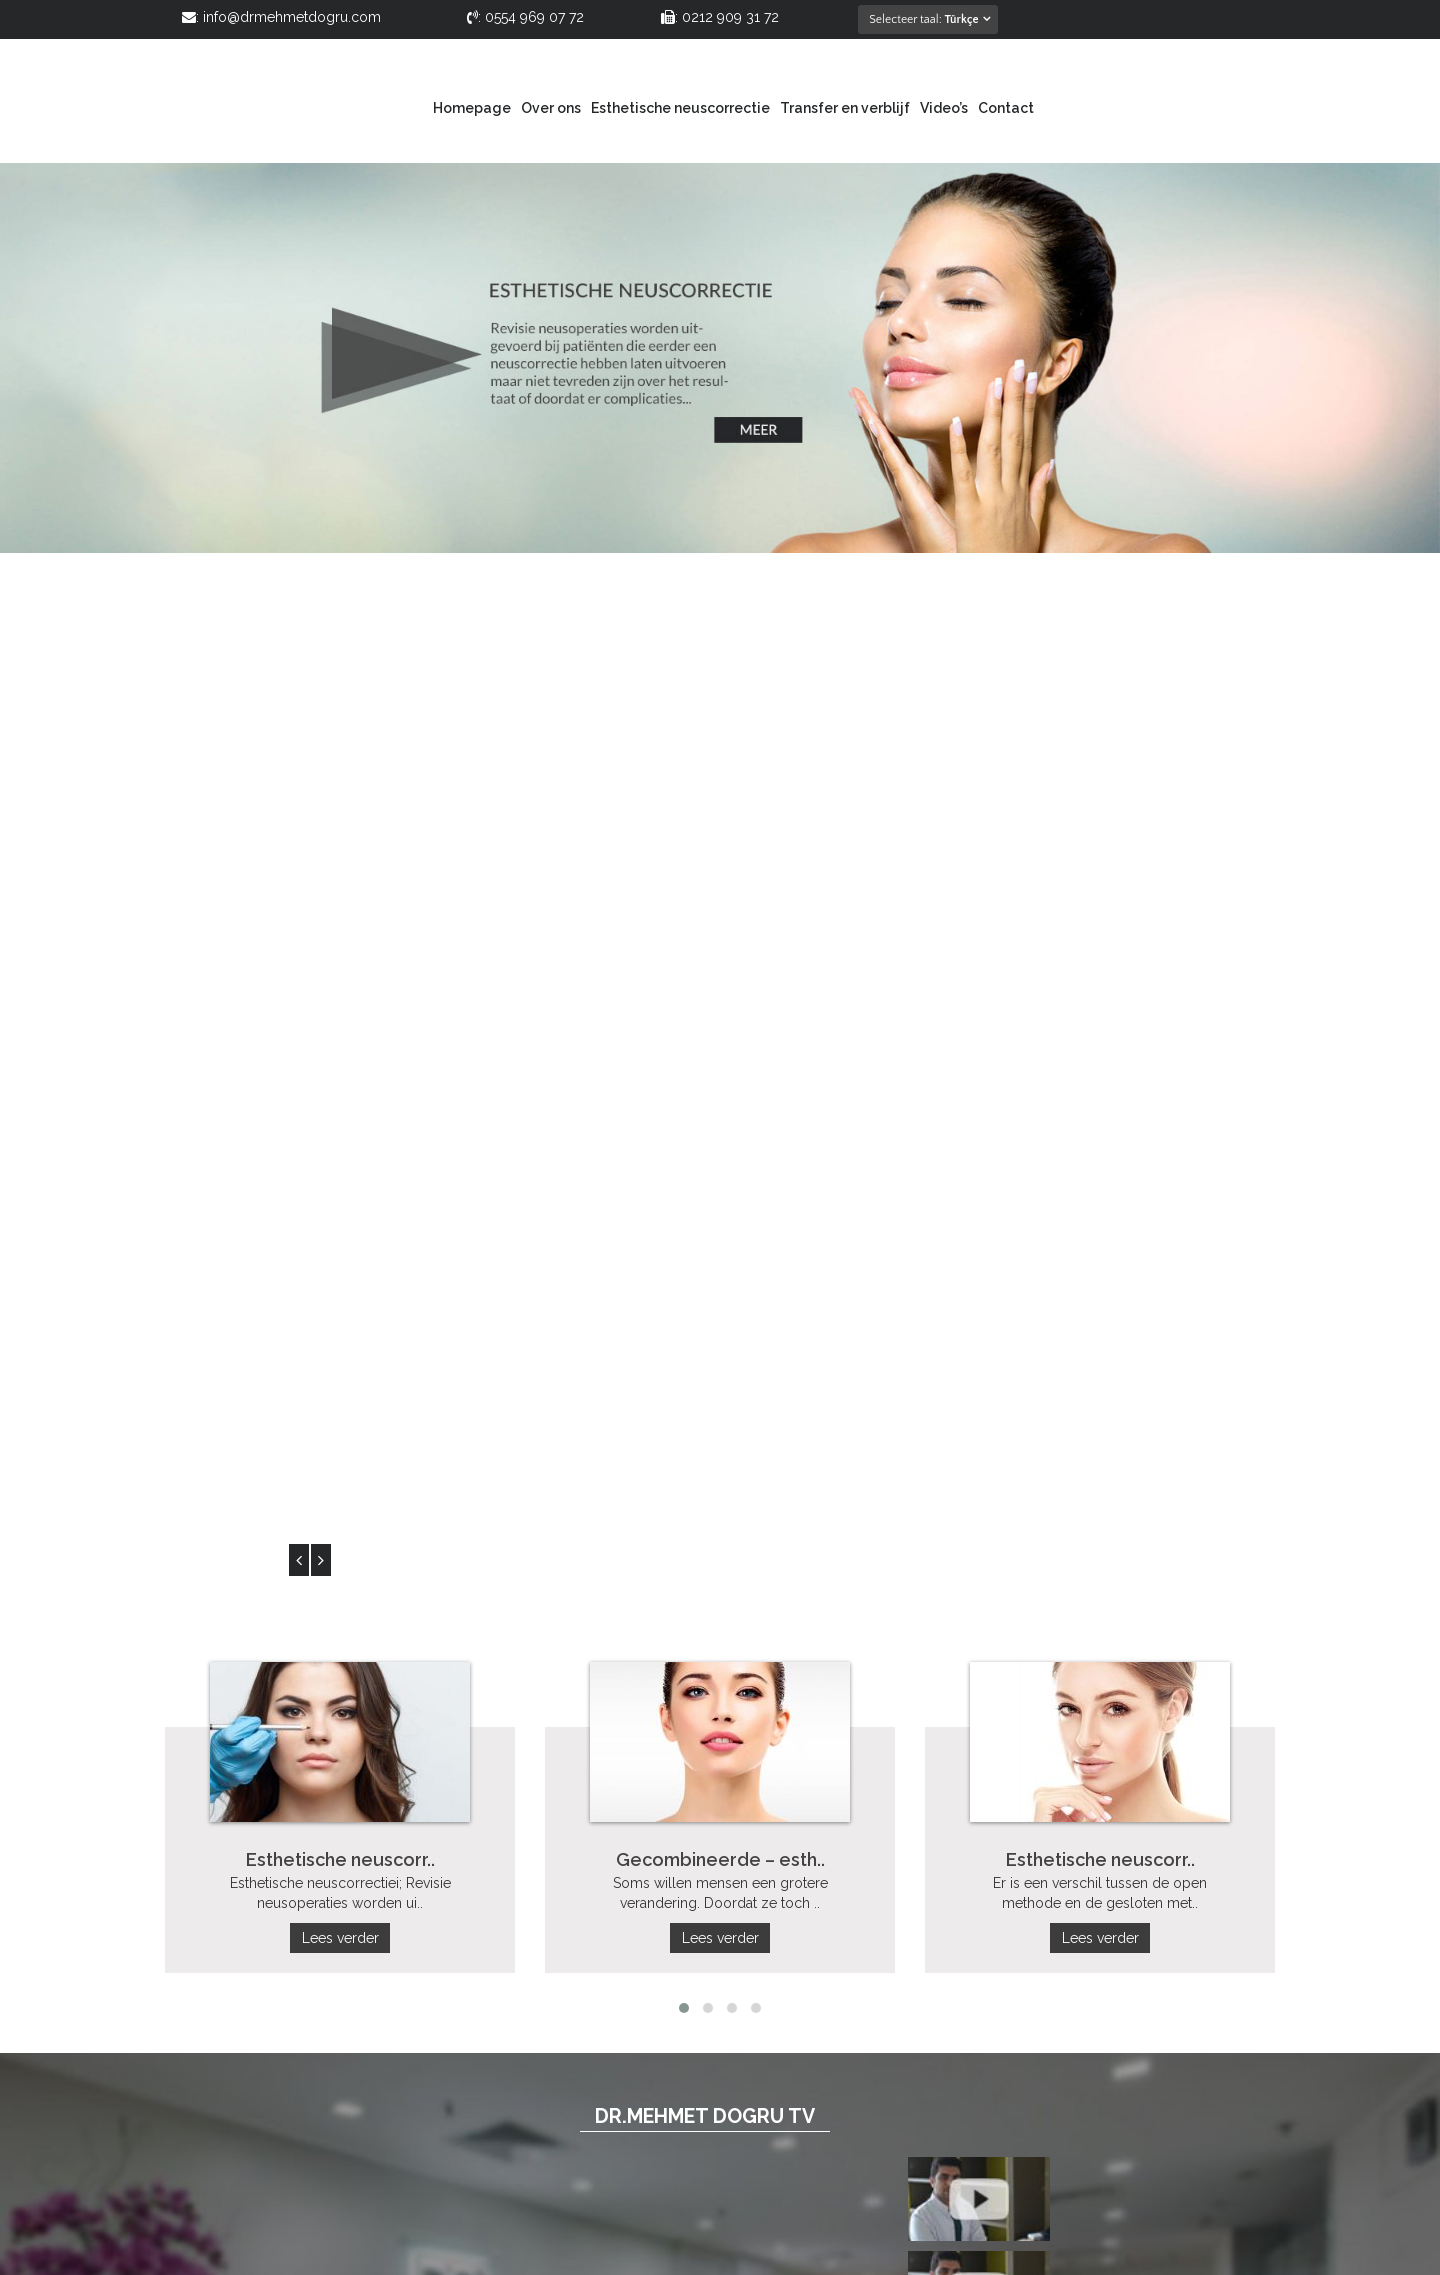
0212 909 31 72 (1156, 1981)
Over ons (551, 108)
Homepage (472, 108)
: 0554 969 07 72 (525, 17)
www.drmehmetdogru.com (1100, 2061)
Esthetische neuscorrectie (680, 108)
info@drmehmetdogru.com (1095, 2041)
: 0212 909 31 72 (720, 17)
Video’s (944, 108)
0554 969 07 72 (1044, 1981)
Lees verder (340, 888)
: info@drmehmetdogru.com (281, 17)
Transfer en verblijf (845, 108)
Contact (1006, 108)
